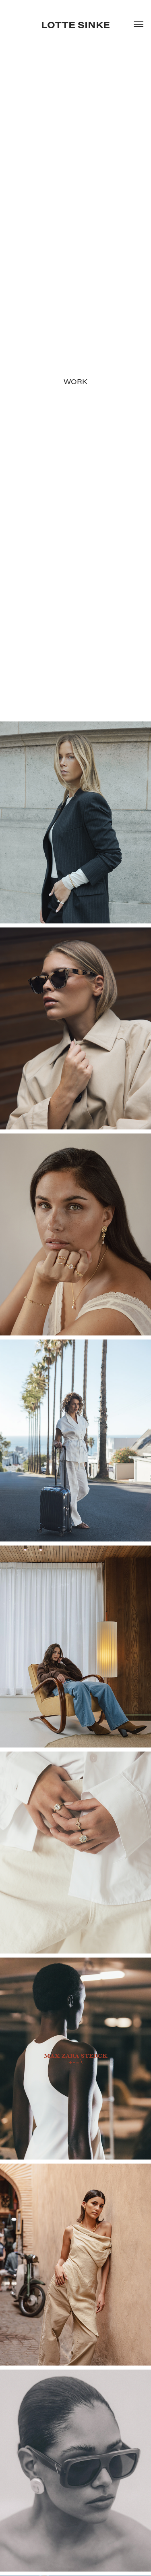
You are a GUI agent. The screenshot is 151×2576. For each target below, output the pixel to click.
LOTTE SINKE (75, 24)
